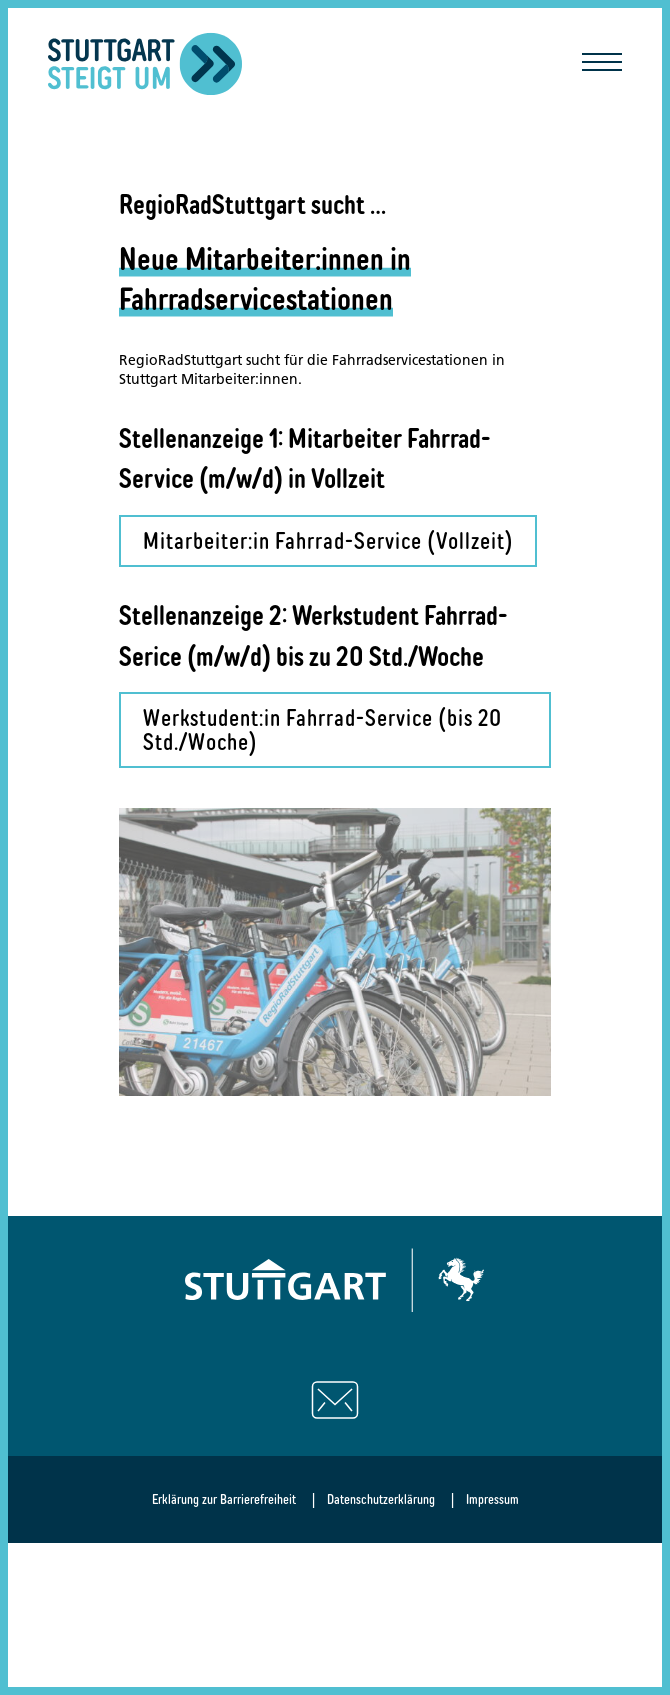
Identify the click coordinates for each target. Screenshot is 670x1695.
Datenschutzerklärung (381, 1499)
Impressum (492, 1499)
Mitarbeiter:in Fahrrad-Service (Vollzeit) (328, 540)
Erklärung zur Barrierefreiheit (224, 1499)
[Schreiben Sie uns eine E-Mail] (335, 1400)
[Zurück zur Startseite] (145, 64)
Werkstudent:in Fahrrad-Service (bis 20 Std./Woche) (322, 729)
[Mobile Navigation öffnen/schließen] (602, 64)
